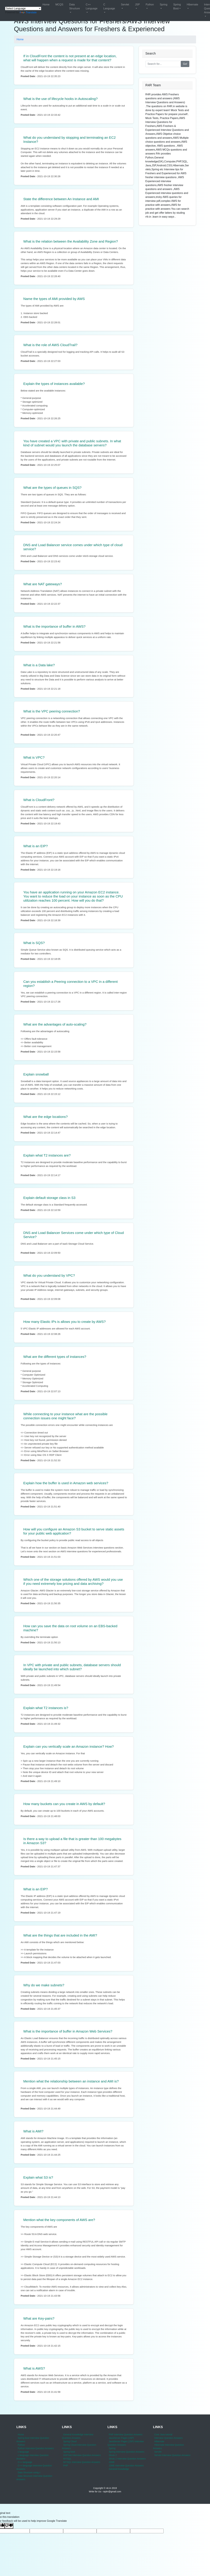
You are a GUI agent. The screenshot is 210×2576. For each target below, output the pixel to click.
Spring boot (69, 2451)
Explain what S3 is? (38, 2177)
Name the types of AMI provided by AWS (54, 299)
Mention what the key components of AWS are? (59, 2220)
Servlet (125, 4)
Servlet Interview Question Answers (172, 2455)
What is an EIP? (35, 846)
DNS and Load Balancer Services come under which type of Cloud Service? (73, 1235)
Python (150, 4)
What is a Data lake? (39, 665)
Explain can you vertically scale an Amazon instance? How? (68, 1746)
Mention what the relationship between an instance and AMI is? (71, 2081)
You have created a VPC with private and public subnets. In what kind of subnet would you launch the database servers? (72, 443)
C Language (109, 6)
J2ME (112, 2462)
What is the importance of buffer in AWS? (54, 626)
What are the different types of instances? (54, 1357)
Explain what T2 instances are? (47, 1155)
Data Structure (74, 6)
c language (23, 2451)
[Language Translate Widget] (23, 8)
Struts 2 (113, 2455)
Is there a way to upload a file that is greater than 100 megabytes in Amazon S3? (72, 1841)
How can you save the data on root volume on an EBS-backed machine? (70, 1628)
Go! (185, 63)
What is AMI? (33, 2131)
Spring (163, 4)
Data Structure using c (29, 2472)
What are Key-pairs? (38, 2318)
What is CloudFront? (38, 800)
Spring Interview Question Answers (126, 2451)
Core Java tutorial (163, 2434)
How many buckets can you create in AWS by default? (64, 1804)
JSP (137, 4)
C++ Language (91, 6)
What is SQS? (34, 943)
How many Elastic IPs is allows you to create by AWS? (64, 1321)
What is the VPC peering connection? (51, 711)
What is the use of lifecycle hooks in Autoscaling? (60, 99)
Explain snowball (36, 1074)
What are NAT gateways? (42, 584)
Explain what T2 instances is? (45, 1708)
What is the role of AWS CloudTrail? (50, 345)
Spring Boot (177, 6)
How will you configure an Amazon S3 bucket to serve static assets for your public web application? (73, 1531)
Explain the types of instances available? (54, 384)
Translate (28, 12)
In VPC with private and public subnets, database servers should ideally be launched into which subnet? (72, 1667)
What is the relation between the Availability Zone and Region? (70, 241)
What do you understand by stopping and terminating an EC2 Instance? (69, 139)
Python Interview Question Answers (36, 2448)
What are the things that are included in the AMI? (60, 1935)
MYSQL (67, 2458)
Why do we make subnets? (43, 1985)
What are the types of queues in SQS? (52, 487)
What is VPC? (33, 757)
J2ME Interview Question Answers (126, 2465)
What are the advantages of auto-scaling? (54, 1024)
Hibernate (192, 4)
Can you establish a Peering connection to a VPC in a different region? (70, 984)
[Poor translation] (9, 2526)
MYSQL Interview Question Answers (81, 2462)
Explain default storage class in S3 (49, 1198)
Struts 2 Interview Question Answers (127, 2458)
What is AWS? (34, 2368)
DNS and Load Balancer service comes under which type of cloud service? (73, 547)
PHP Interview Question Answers (125, 2434)
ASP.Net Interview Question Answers (82, 2455)
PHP (65, 2465)
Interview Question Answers (168, 2438)
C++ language (25, 2462)
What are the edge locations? (45, 1117)
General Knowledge (119, 2469)
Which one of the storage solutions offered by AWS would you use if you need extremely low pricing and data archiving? (73, 1581)
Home (46, 4)
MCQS (59, 4)
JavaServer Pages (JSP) (121, 2438)
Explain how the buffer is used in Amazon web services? (65, 1483)
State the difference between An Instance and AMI (61, 199)
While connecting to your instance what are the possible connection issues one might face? (65, 1416)
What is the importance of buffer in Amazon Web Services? (67, 2031)
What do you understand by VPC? (49, 1275)
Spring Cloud (70, 2441)
